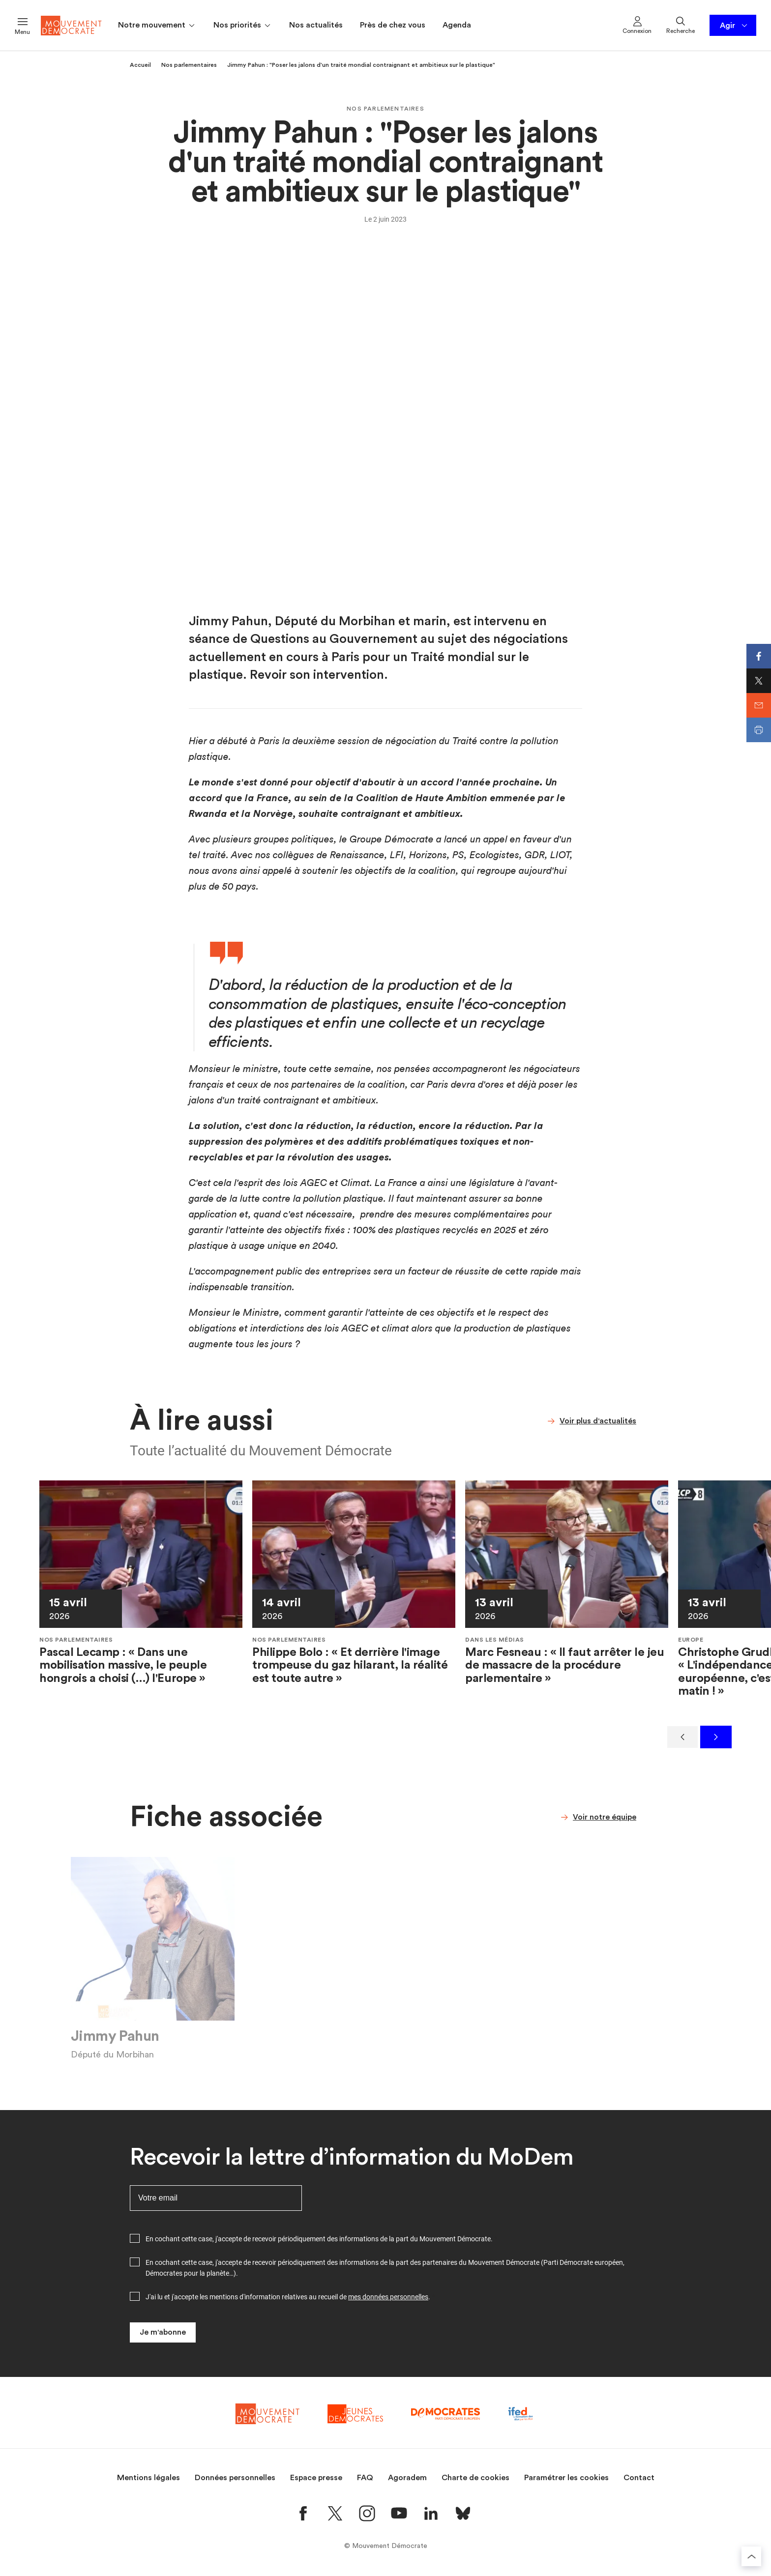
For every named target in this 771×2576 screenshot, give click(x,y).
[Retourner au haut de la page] (751, 2556)
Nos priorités (242, 25)
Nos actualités (316, 25)
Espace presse (316, 2478)
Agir (734, 25)
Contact (638, 2478)
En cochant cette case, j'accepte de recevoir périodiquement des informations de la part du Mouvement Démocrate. (319, 2239)
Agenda (457, 25)
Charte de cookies (475, 2478)
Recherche (680, 24)
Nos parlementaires (189, 65)
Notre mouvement (157, 25)
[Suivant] (716, 1737)
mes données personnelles (388, 2297)
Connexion (637, 24)
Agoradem (407, 2478)
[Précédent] (682, 1737)
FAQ (365, 2478)
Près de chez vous (392, 25)
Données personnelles (235, 2478)
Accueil (140, 65)
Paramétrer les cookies (566, 2478)
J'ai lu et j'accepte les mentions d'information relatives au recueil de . (288, 2297)
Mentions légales (148, 2478)
